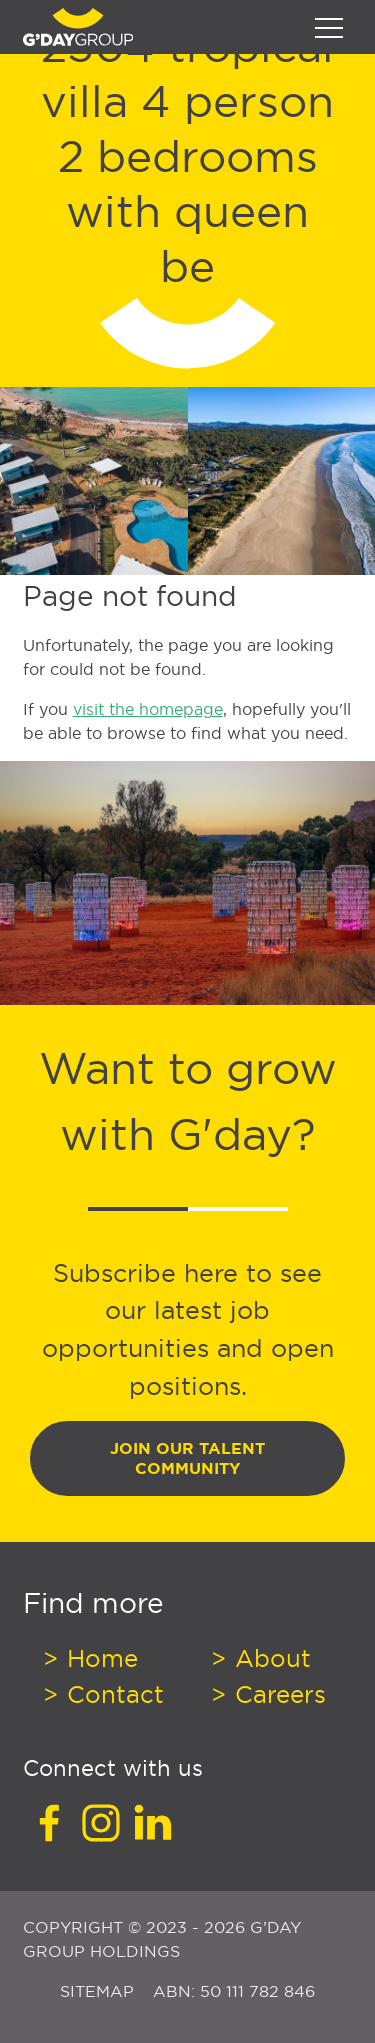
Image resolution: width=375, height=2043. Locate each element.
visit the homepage (148, 709)
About (269, 1658)
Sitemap (99, 1991)
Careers (277, 1694)
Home (99, 1658)
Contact (112, 1694)
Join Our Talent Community (187, 1458)
